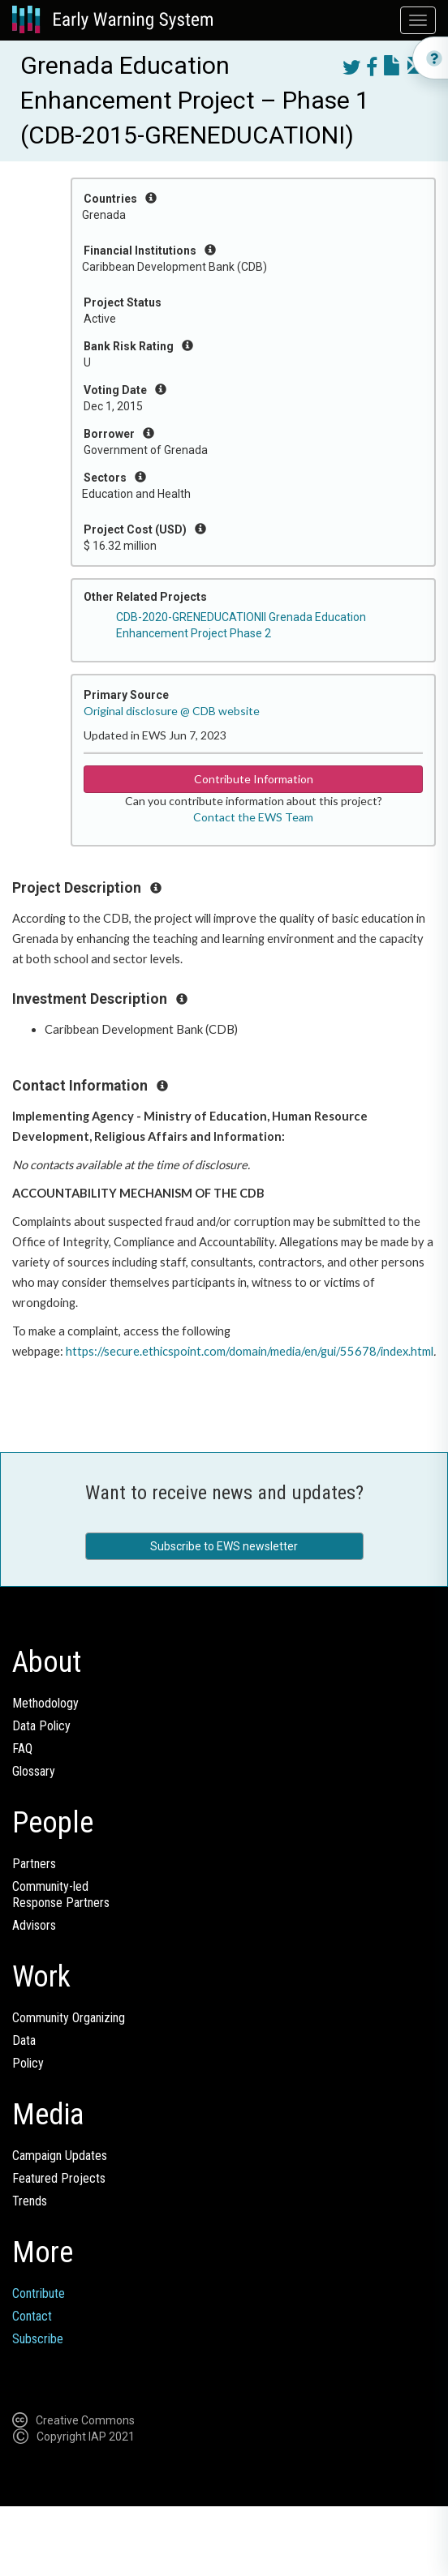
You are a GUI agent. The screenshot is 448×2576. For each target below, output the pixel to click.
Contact (32, 2316)
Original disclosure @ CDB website (172, 711)
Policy (28, 2063)
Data (24, 2040)
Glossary (33, 1771)
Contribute (38, 2293)
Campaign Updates (59, 2155)
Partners (34, 1863)
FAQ (22, 1748)
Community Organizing (68, 2017)
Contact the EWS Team (253, 817)
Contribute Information (253, 779)
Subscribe (37, 2339)
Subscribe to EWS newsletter (224, 1546)
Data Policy (41, 1726)
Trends (29, 2201)
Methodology (45, 1703)
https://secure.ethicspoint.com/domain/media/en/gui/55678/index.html (249, 1351)
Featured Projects (59, 2178)
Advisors (34, 1925)
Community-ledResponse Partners (61, 1894)
